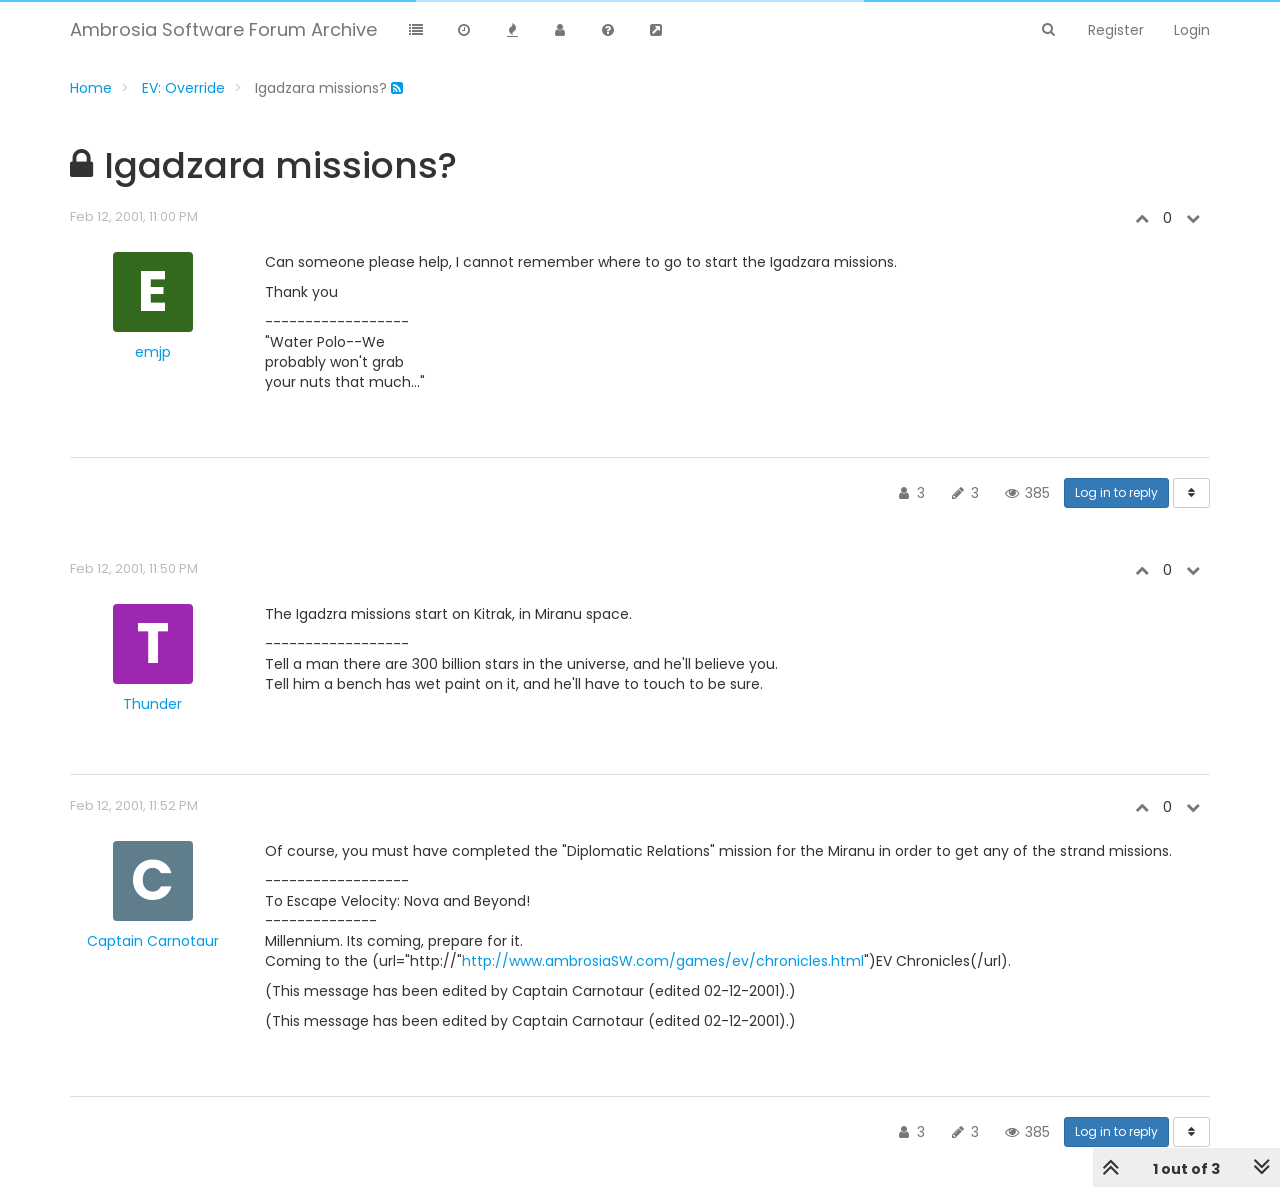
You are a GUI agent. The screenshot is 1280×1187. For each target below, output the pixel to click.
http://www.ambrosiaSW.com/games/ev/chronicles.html (663, 961)
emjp (153, 352)
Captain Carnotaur (153, 941)
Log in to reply (1116, 492)
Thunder (152, 704)
